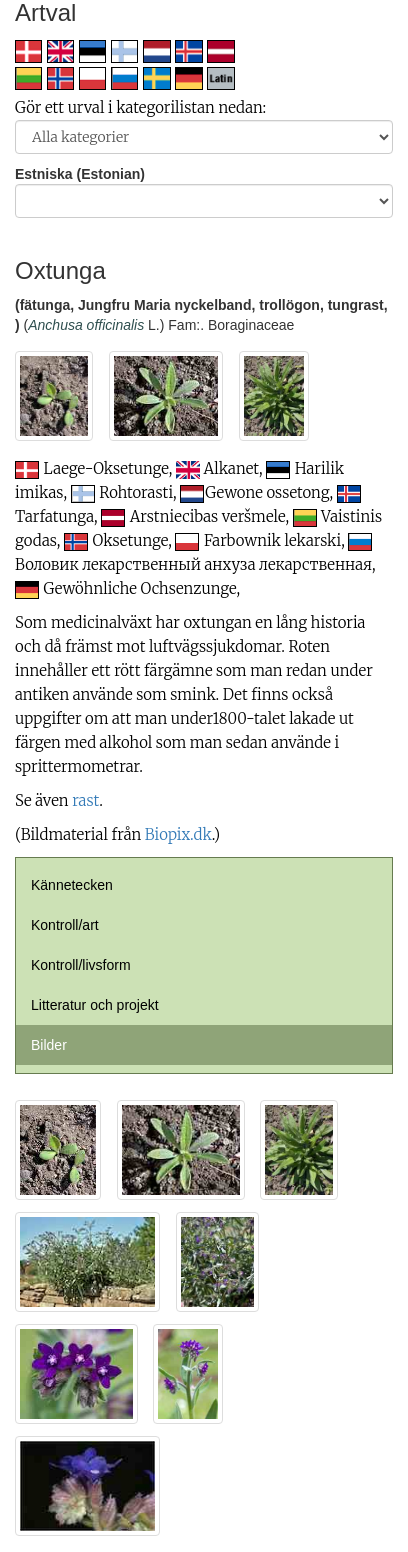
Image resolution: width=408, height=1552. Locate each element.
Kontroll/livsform (81, 965)
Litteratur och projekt (95, 1005)
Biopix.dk (178, 834)
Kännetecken (72, 885)
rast (85, 800)
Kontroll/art (65, 925)
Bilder (49, 1045)
